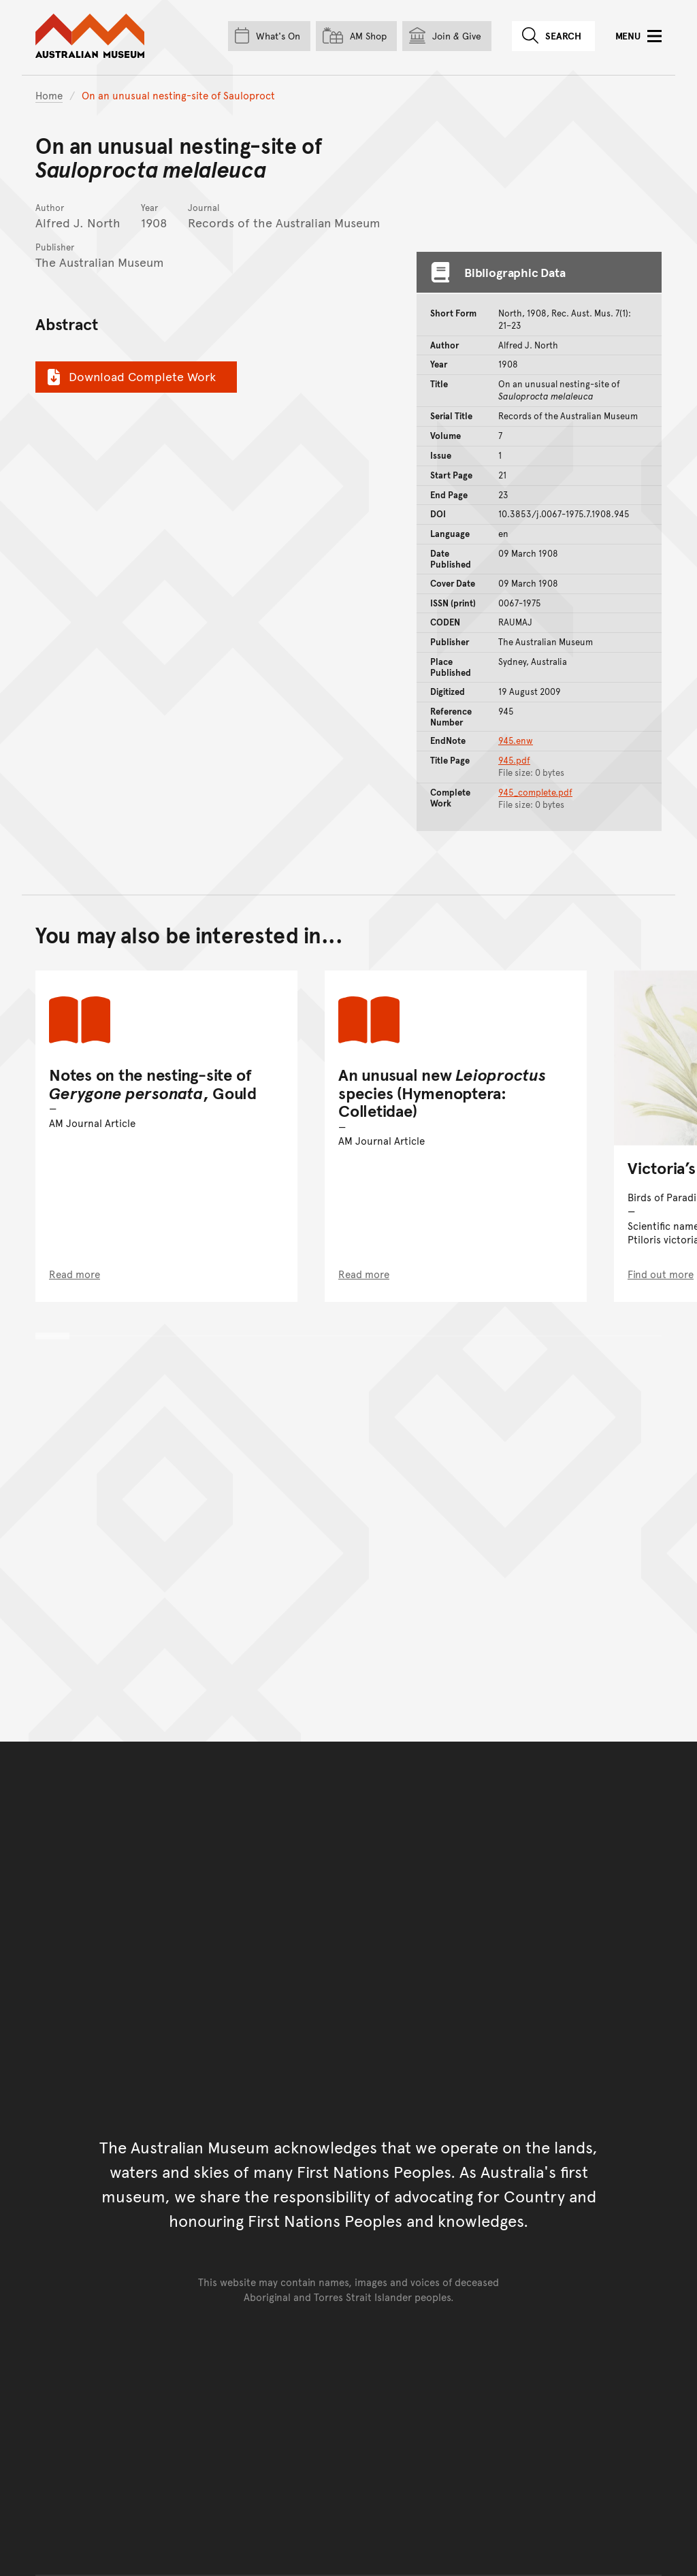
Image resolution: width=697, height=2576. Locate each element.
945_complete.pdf (535, 792)
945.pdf (514, 760)
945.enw (515, 740)
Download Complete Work (130, 376)
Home (49, 95)
